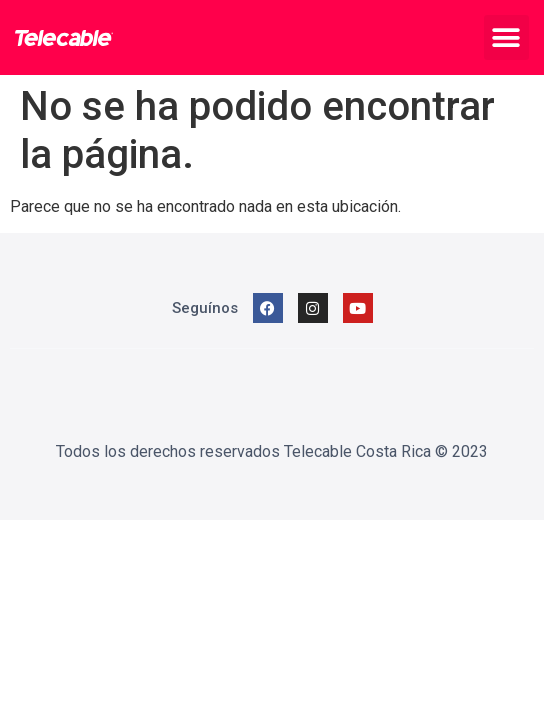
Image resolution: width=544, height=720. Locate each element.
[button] (506, 37)
